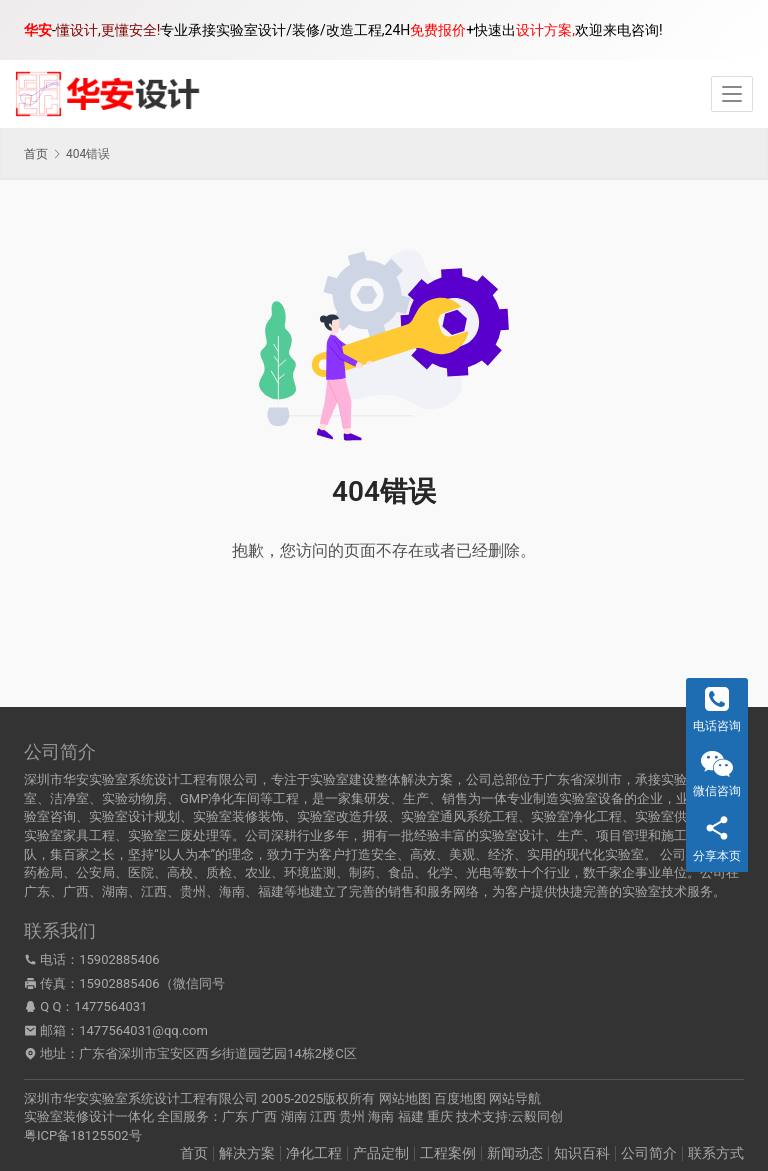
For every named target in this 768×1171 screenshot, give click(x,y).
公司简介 (649, 1153)
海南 (381, 1116)
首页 (36, 154)
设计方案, (545, 30)
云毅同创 (537, 1116)
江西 (323, 1116)
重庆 (440, 1116)
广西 (264, 1116)
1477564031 (110, 1006)
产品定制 (381, 1153)
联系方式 (716, 1153)
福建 (411, 1116)
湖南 (294, 1116)
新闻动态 (515, 1153)
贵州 (352, 1116)
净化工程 (314, 1153)
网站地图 (405, 1098)
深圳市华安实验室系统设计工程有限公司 (141, 1098)
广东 (235, 1116)
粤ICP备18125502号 (83, 1135)
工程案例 (448, 1153)
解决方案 (247, 1153)
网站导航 (515, 1098)
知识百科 (582, 1153)
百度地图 (460, 1098)
